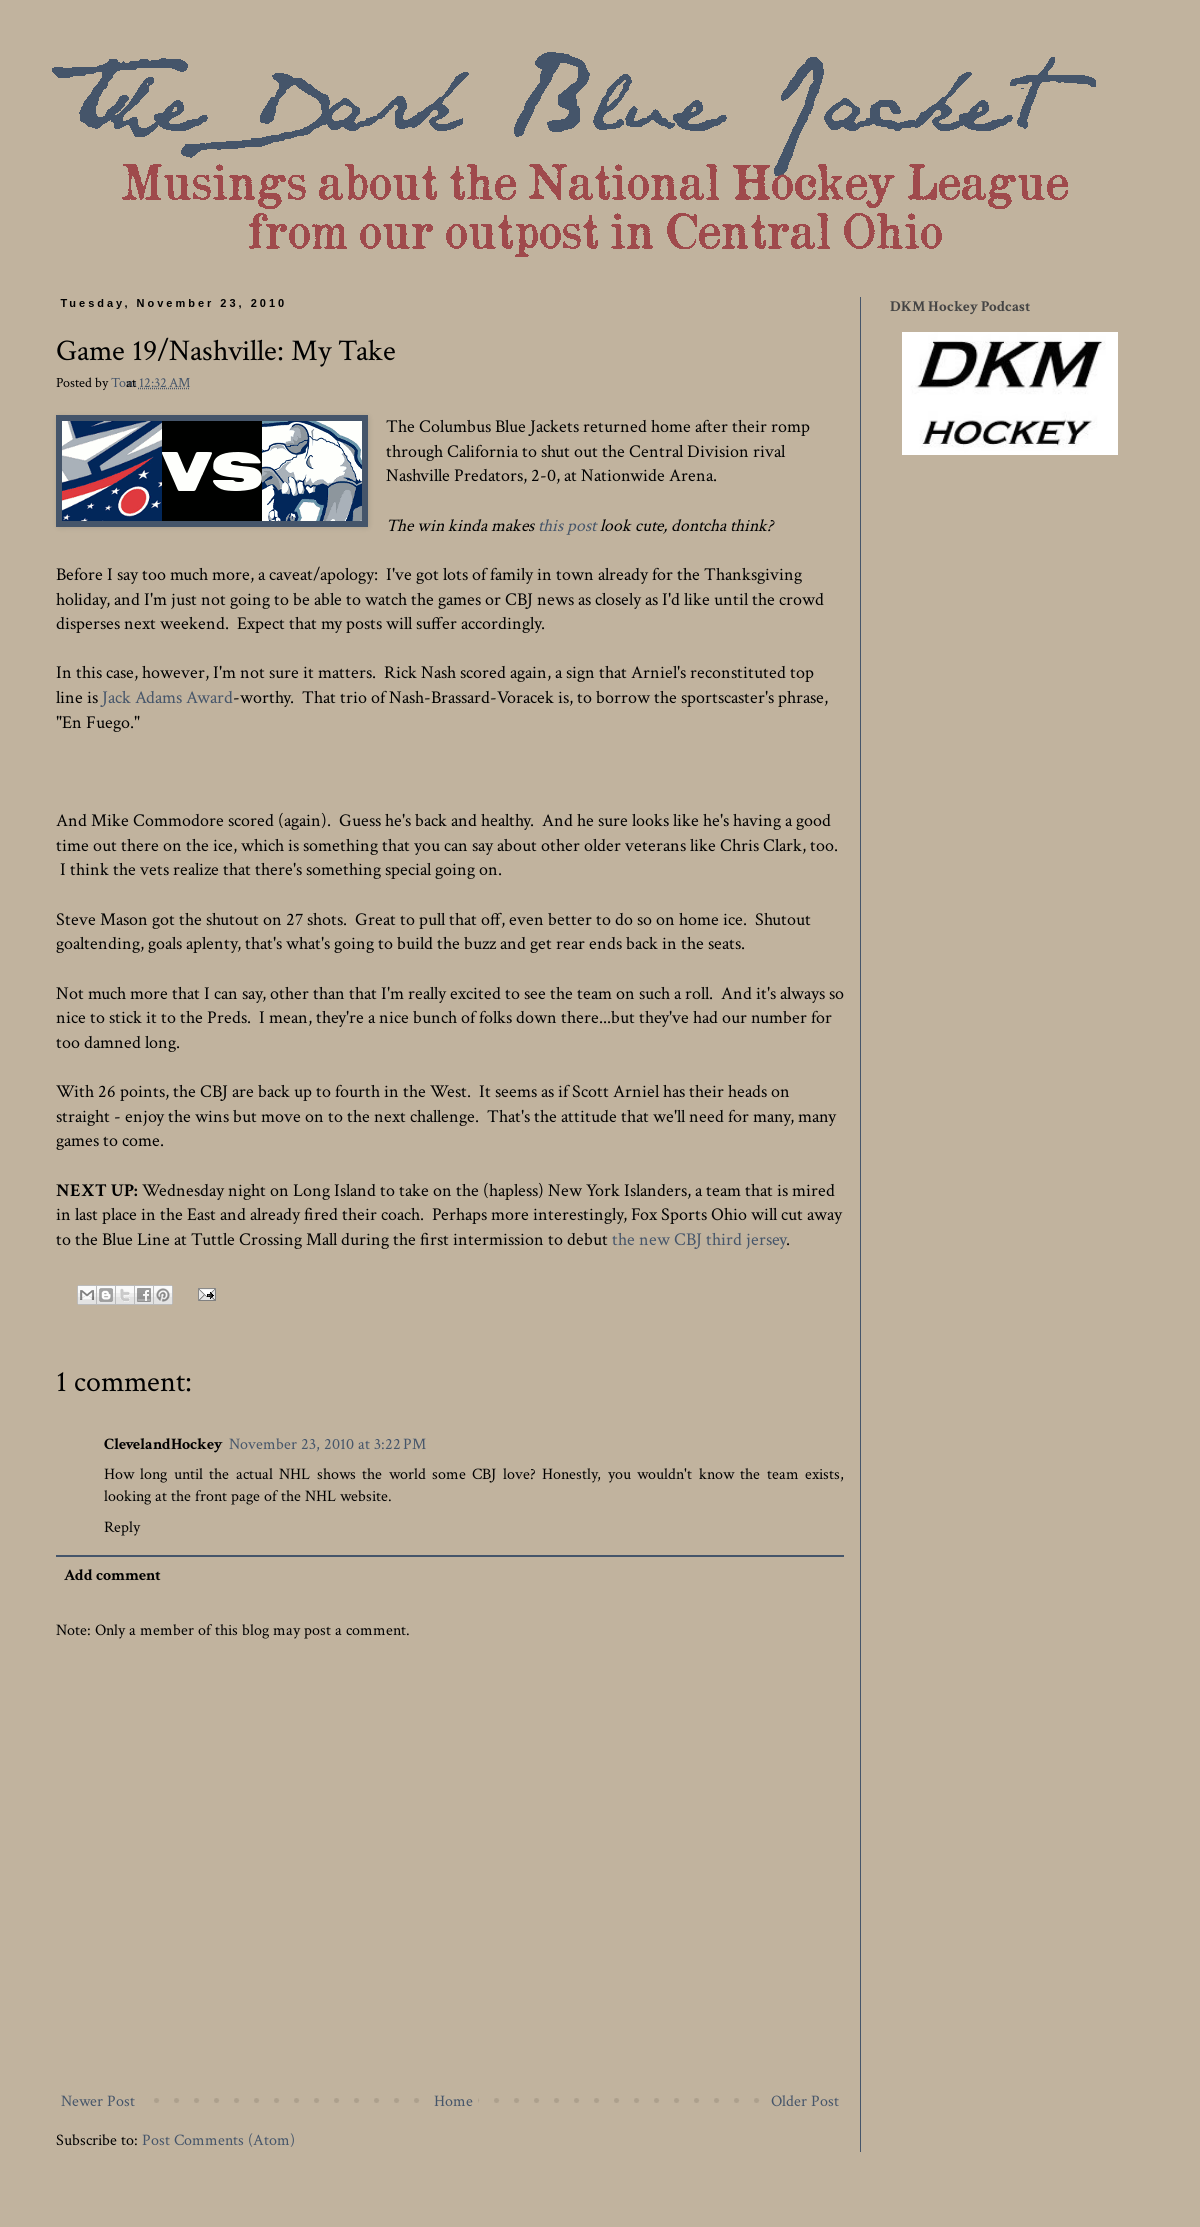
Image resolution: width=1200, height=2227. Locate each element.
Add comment (112, 1575)
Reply (122, 1527)
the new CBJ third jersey (699, 1239)
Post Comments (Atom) (218, 2140)
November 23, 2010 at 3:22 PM (327, 1444)
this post (567, 525)
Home (453, 2101)
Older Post (805, 2101)
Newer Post (98, 2101)
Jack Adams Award (167, 697)
